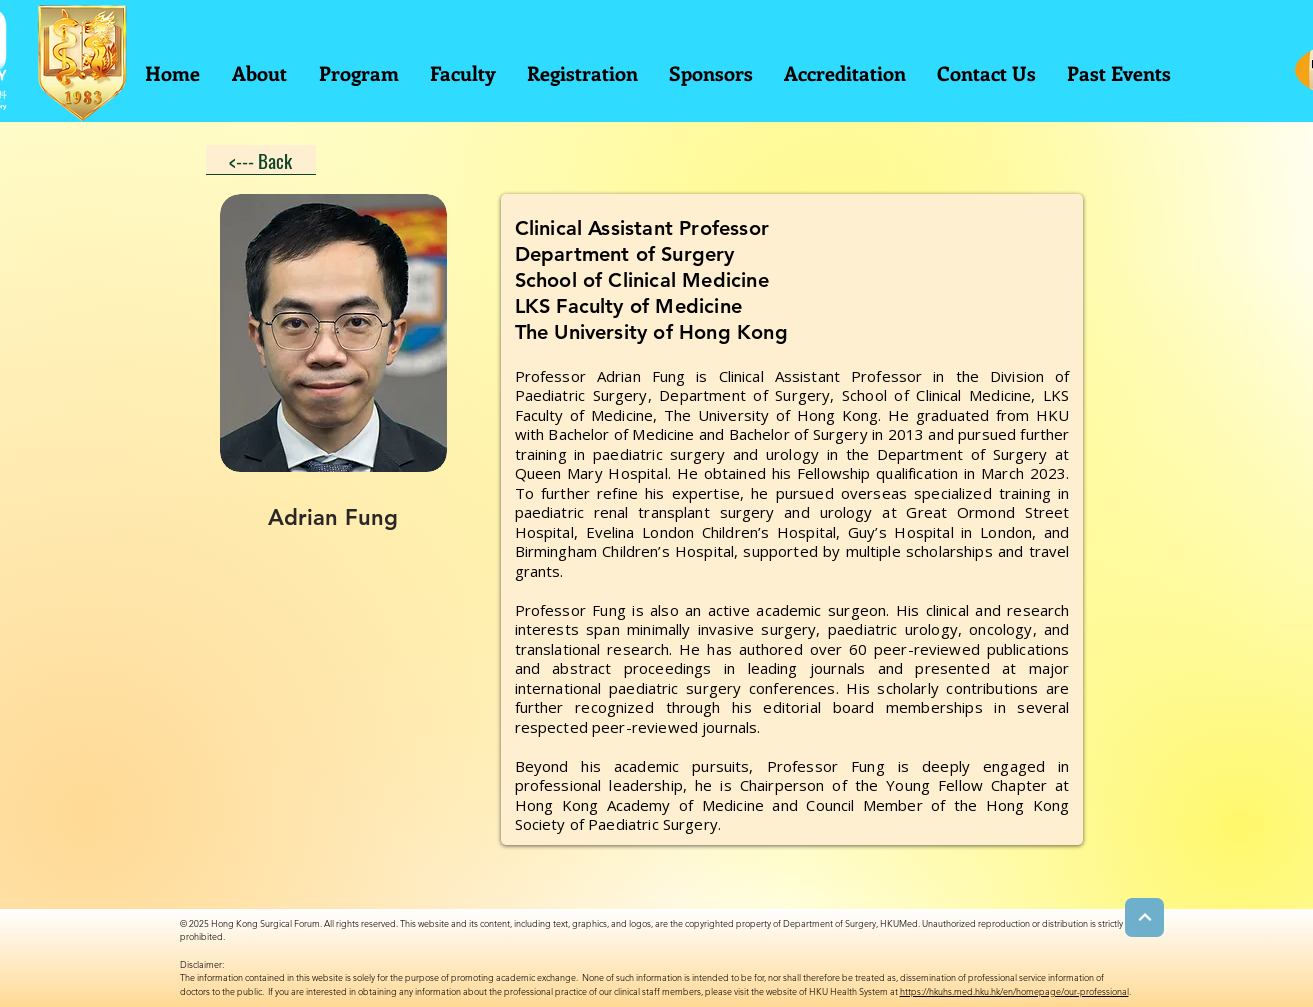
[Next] (1144, 917)
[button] (358, 72)
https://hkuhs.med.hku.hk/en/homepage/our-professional (1014, 991)
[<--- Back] (261, 160)
